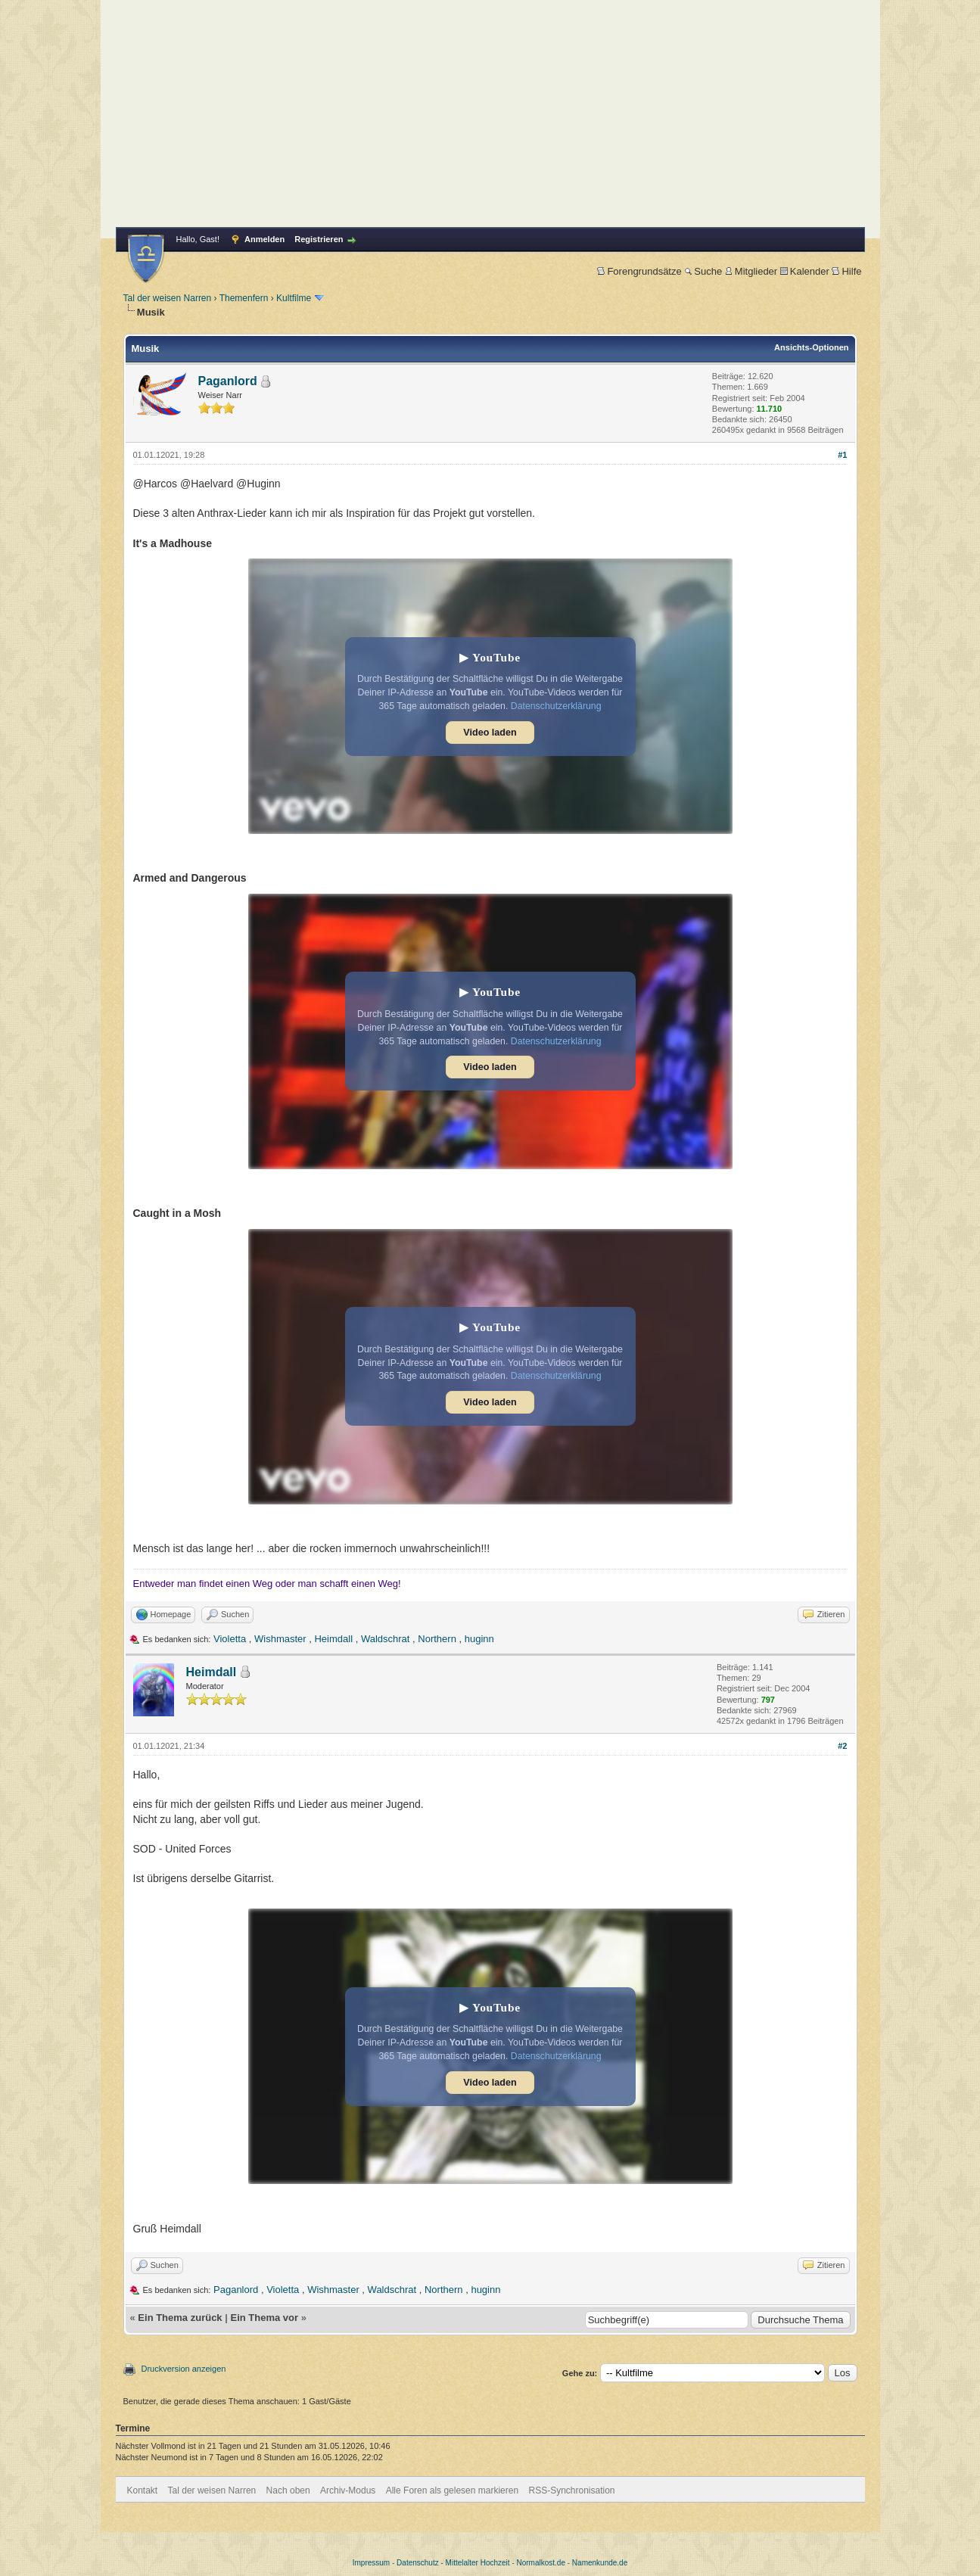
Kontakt (142, 2490)
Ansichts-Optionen (811, 347)
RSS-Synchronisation (571, 2490)
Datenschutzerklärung (556, 706)
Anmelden (264, 239)
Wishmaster (280, 1638)
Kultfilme (293, 298)
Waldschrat (385, 1638)
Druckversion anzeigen (184, 2368)
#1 (842, 454)
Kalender (804, 271)
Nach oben (288, 2490)
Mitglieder (751, 271)
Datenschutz (418, 2563)
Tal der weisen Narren (167, 298)
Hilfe (846, 271)
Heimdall (333, 1638)
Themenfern (244, 298)
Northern (437, 1638)
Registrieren (318, 239)
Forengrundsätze (639, 271)
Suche (703, 271)
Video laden (489, 732)
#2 (842, 1745)
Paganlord (227, 381)
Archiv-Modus (347, 2490)
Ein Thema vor (264, 2317)
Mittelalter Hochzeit (478, 2563)
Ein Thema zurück (180, 2317)
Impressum (371, 2563)
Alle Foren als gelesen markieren (452, 2490)
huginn (479, 1638)
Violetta (229, 1638)
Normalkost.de (541, 2563)
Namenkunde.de (599, 2563)
